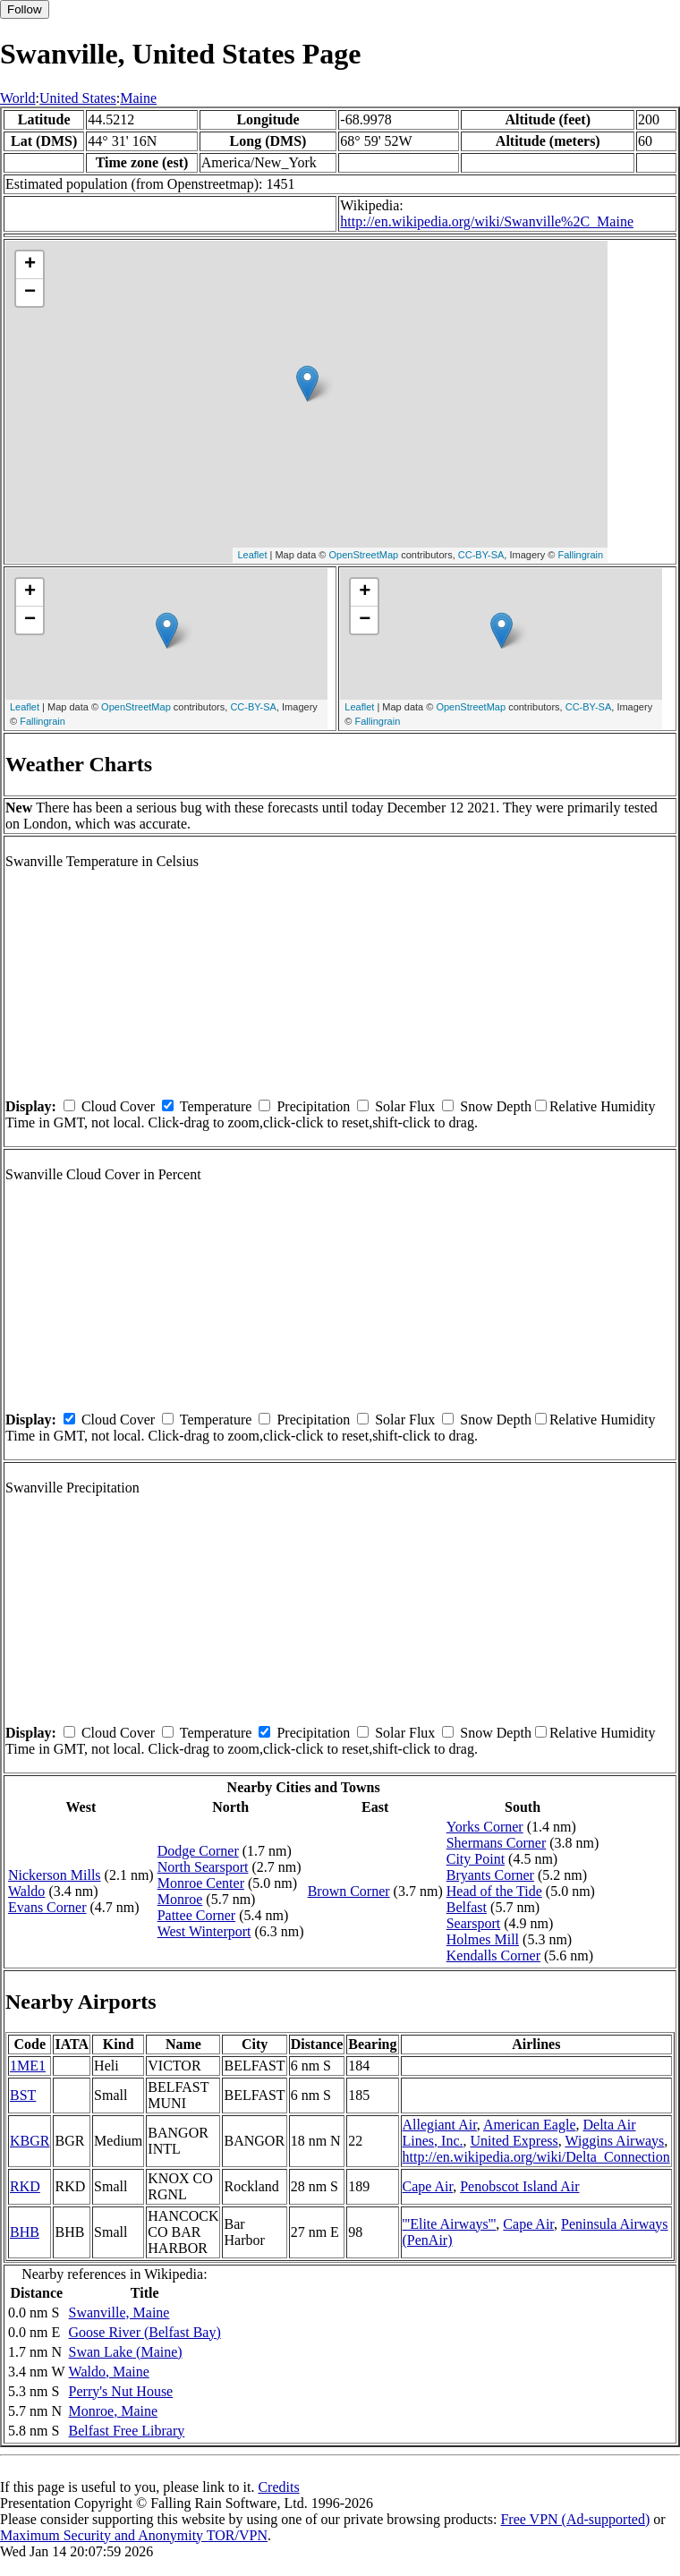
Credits (278, 2487)
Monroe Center (200, 1883)
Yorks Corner (484, 1826)
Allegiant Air (440, 2124)
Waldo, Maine (109, 2371)
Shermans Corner (496, 1842)
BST (23, 2095)
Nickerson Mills (54, 1875)
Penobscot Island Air (519, 2186)
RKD (25, 2186)
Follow (24, 9)
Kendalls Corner (493, 1955)
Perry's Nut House (121, 2391)
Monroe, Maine (113, 2411)
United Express (514, 2140)
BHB (24, 2232)
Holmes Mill (482, 1939)
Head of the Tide (494, 1891)
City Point (475, 1858)
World (18, 98)
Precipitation (313, 1106)
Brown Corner (349, 1891)
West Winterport (204, 1931)
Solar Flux (405, 1106)
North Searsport (203, 1867)
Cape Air (428, 2186)
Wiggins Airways (614, 2140)
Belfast (466, 1907)
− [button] (30, 292)
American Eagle (529, 2124)
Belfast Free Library (127, 2430)
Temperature (216, 1106)
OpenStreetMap (364, 554)
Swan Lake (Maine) (126, 2351)
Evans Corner (47, 1907)
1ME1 (28, 2065)
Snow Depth (495, 1106)
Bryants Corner (490, 1875)
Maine (138, 98)
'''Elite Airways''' (450, 2224)
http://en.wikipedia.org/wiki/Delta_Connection (536, 2156)
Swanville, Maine (119, 2312)
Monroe (180, 1899)
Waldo (26, 1891)
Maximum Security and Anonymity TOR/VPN (134, 2535)
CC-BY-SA (481, 554)
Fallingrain (580, 554)
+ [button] (30, 264)
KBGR (29, 2140)
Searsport (473, 1923)
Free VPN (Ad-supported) (575, 2519)
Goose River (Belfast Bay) (145, 2332)
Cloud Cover (118, 1106)
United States (77, 98)
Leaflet (252, 554)
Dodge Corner (198, 1850)
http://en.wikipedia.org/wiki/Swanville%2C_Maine (486, 221)
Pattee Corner (196, 1915)
